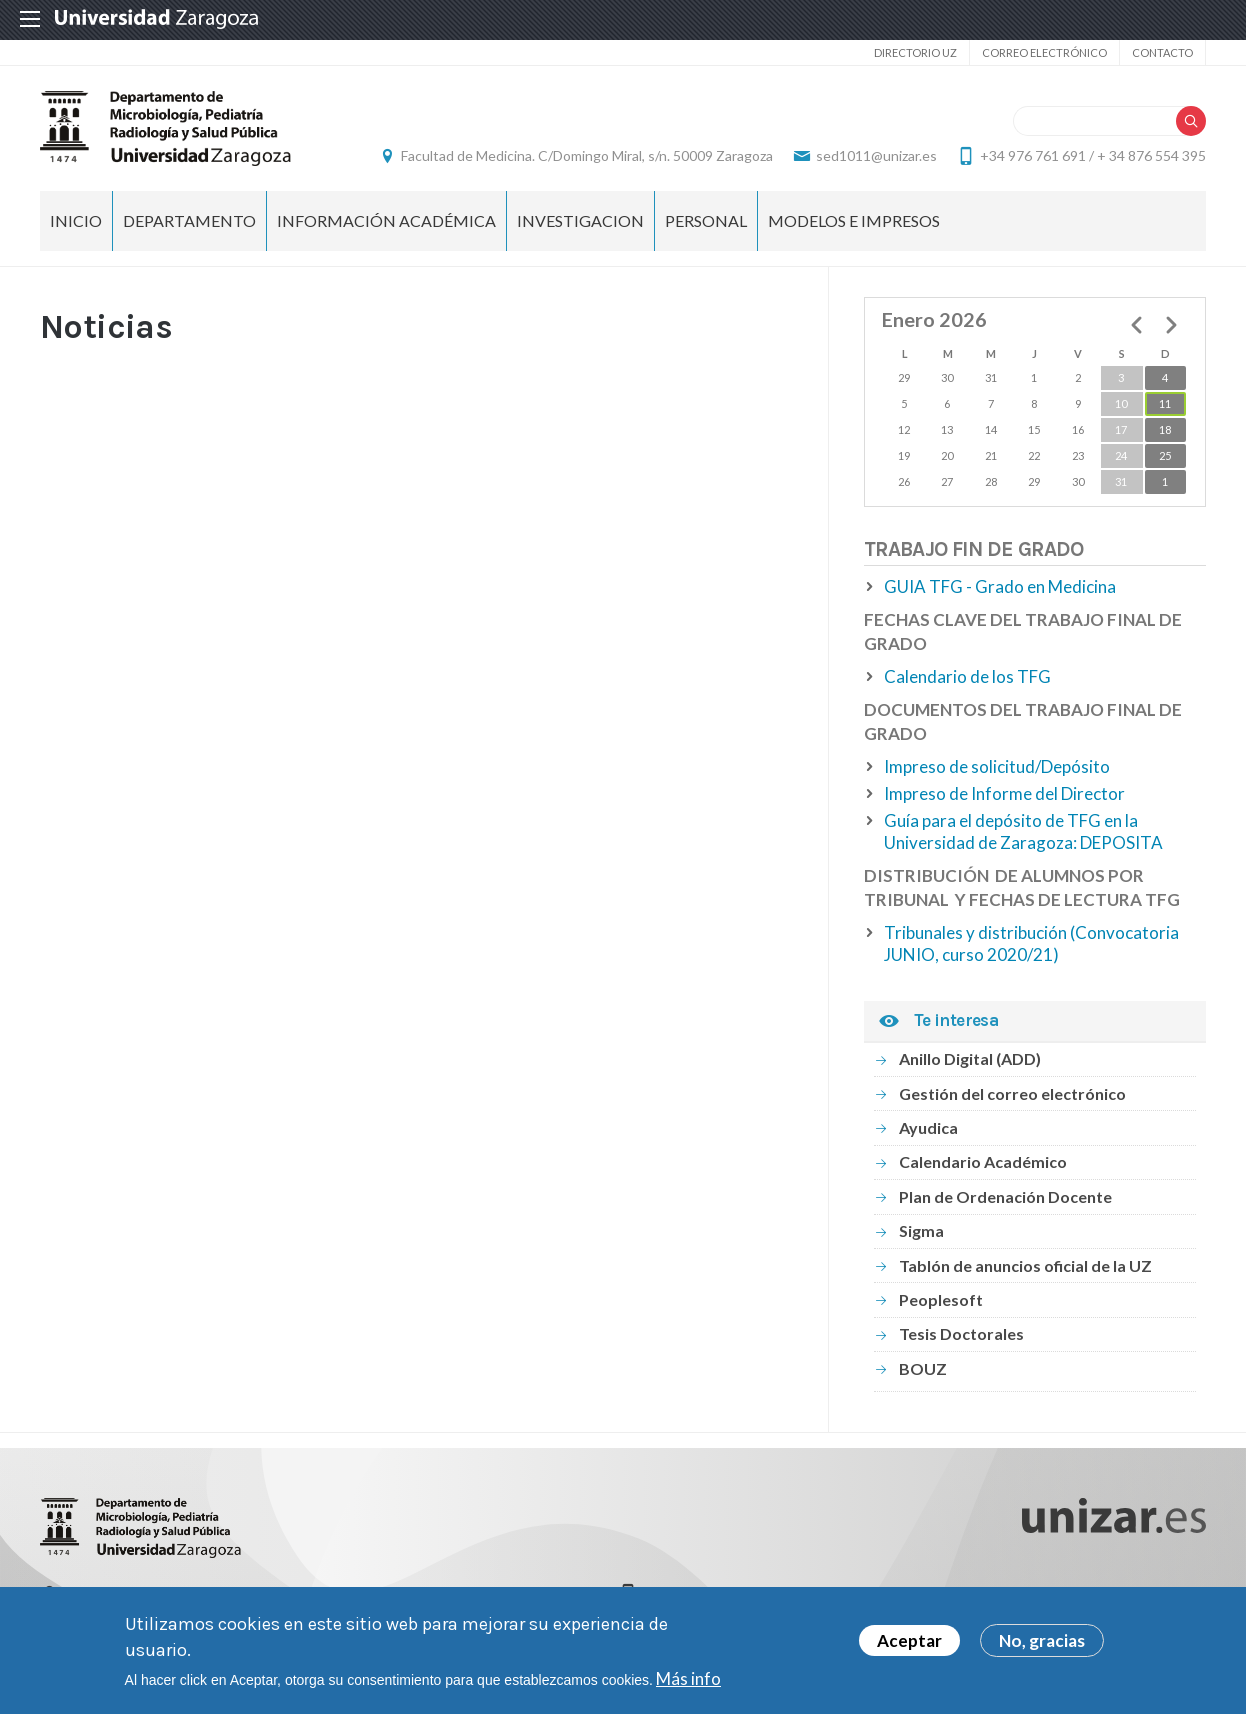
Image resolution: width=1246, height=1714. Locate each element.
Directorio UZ (915, 52)
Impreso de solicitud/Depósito (997, 766)
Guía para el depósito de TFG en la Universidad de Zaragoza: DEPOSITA (1023, 831)
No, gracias (1042, 1640)
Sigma (921, 1230)
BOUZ (923, 1368)
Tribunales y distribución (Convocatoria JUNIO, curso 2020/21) (1031, 943)
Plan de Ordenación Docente (1005, 1196)
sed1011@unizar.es (876, 155)
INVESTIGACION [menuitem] (580, 220)
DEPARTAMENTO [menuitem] (189, 220)
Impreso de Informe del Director (1004, 793)
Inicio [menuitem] (76, 220)
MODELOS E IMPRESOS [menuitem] (854, 220)
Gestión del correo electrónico (1012, 1093)
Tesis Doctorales (961, 1333)
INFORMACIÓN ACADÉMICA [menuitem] (386, 220)
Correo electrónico (1044, 52)
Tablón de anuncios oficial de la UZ (1025, 1265)
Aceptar (909, 1640)
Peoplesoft (941, 1299)
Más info (688, 1678)
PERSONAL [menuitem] (706, 220)
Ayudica (928, 1127)
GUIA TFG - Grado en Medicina (1000, 586)
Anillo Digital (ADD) (970, 1058)
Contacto (1162, 52)
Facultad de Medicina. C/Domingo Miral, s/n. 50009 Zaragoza (587, 155)
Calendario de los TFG (967, 676)
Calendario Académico (983, 1161)
